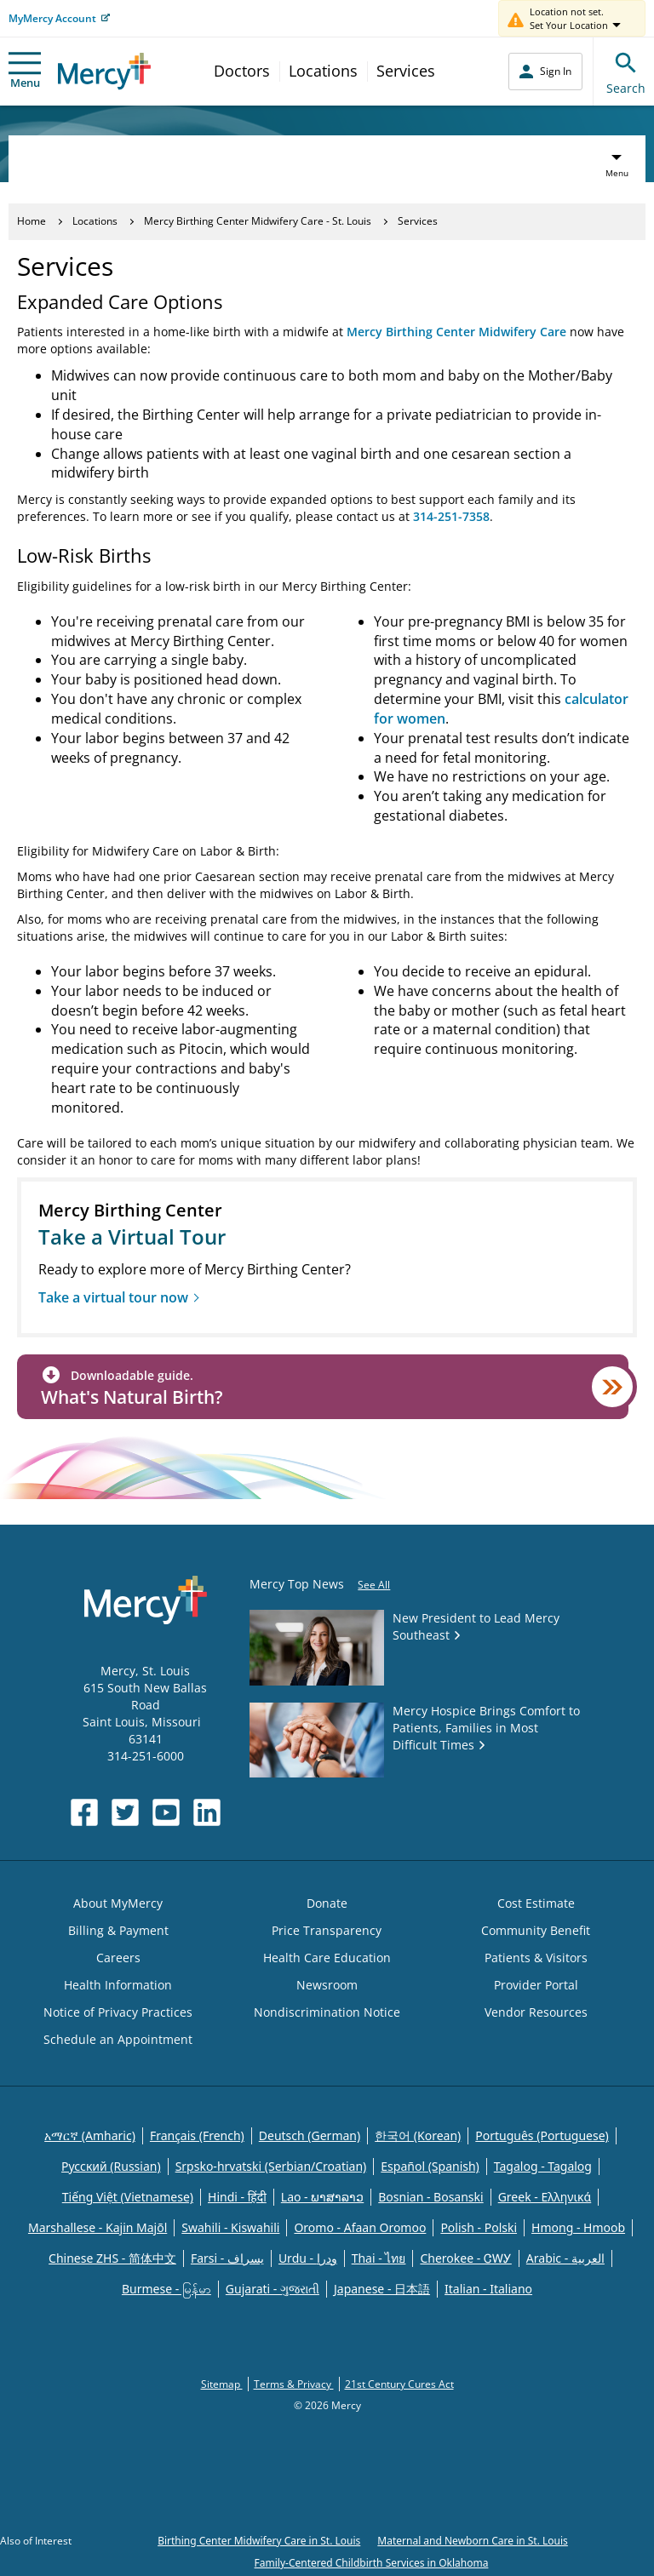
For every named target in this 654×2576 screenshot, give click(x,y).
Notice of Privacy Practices (117, 2012)
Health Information (118, 1985)
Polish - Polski (478, 2227)
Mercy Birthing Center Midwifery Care (456, 331)
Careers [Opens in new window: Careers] (118, 1957)
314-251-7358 (451, 516)
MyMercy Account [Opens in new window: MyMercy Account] (52, 18)
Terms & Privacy (294, 2384)
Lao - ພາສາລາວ (322, 2197)
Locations (323, 70)
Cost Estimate (536, 1903)
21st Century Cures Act (399, 2384)
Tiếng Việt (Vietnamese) (127, 2197)
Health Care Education (327, 1957)
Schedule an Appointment (117, 2039)
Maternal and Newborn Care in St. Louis (472, 2540)
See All (374, 1584)
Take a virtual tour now (113, 1297)
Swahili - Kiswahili (230, 2227)
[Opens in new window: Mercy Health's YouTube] (166, 1812)
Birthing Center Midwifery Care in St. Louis (259, 2540)
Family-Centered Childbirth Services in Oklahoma (372, 2563)
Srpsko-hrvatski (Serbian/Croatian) (271, 2166)
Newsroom (327, 1985)
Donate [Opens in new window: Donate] (327, 1903)
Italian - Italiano (488, 2289)
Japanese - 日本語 (382, 2289)
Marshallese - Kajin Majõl (97, 2227)
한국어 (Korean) (418, 2135)
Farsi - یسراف (227, 2258)
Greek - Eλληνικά (545, 2197)
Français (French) (197, 2135)
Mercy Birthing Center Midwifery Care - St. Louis (257, 221)
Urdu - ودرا (307, 2258)
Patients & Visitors (536, 1957)
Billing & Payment (118, 1930)
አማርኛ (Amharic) (89, 2135)
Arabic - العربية (565, 2258)
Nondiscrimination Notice (327, 2012)
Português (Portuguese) (542, 2135)
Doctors (242, 70)
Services (405, 70)
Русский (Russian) (111, 2166)
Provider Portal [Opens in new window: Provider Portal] (536, 1985)
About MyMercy (118, 1903)
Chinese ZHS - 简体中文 (112, 2258)
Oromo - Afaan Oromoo (360, 2227)
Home (31, 221)
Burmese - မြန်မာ (166, 2289)
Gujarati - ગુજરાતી (272, 2289)
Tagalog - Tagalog (543, 2166)
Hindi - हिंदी (237, 2197)
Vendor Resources (536, 2012)
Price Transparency (327, 1930)
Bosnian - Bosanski (430, 2197)
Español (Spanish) (430, 2166)
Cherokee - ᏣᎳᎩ (465, 2258)
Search (625, 71)
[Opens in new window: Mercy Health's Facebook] (84, 1812)
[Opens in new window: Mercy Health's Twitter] (125, 1812)
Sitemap (222, 2384)
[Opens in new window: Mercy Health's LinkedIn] (207, 1812)
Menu (25, 71)
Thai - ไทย (379, 2258)
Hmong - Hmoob (578, 2227)
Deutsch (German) (309, 2135)
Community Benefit (535, 1930)
